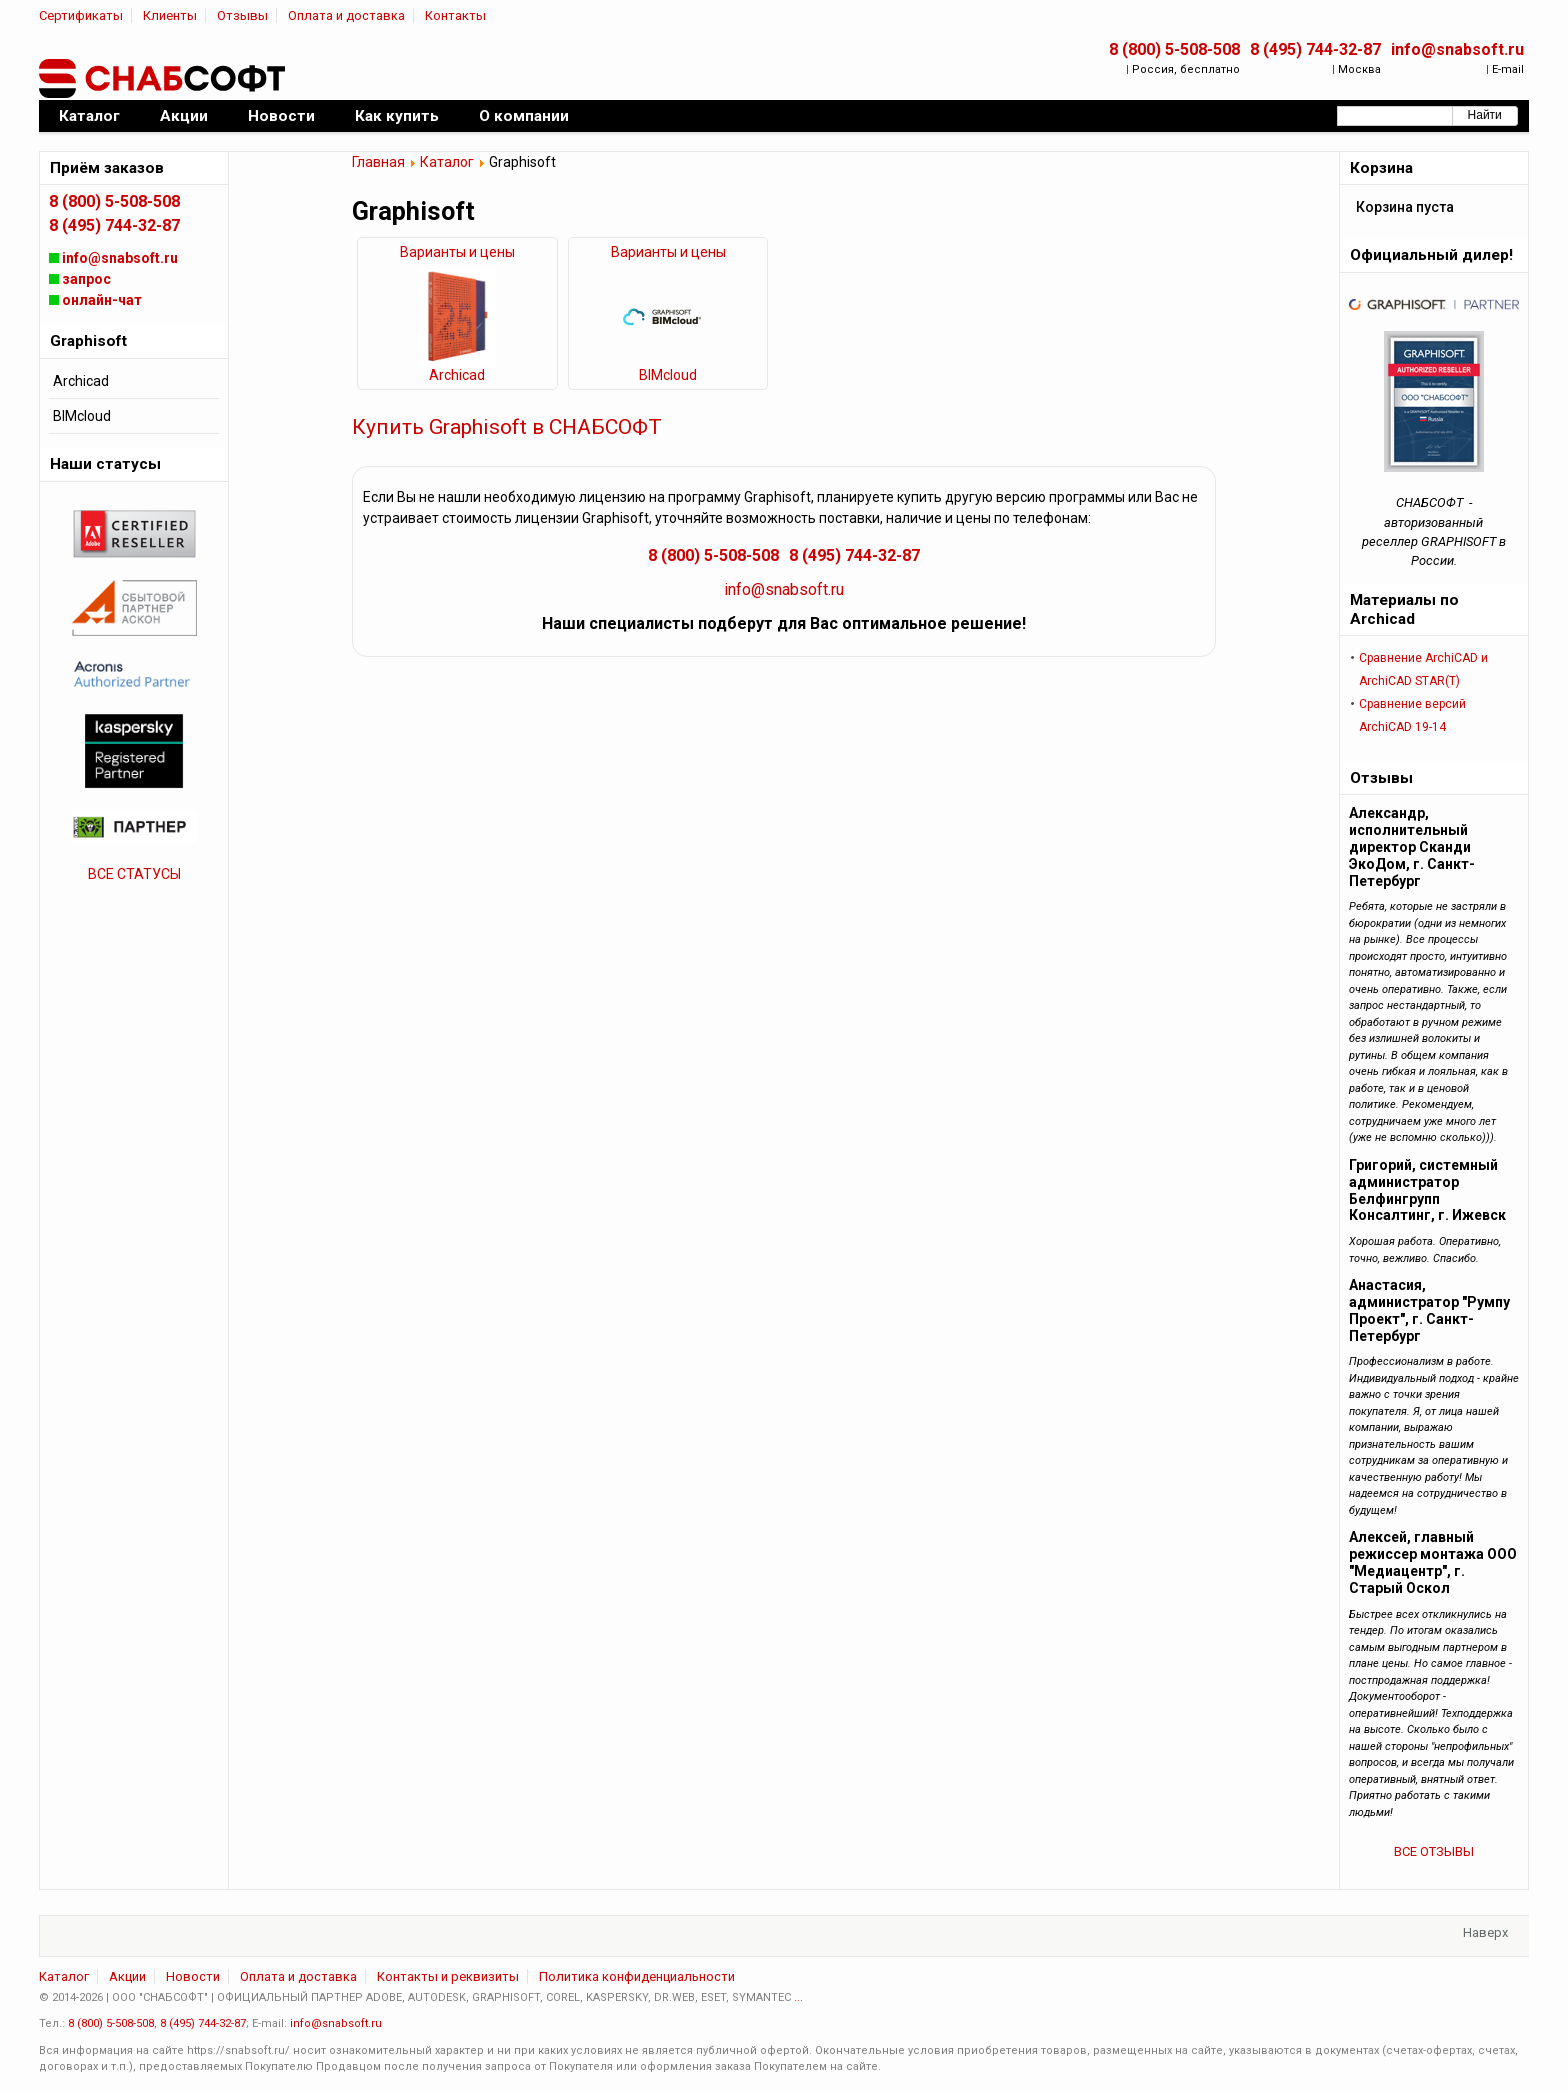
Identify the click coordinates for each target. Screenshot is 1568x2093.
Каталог (447, 162)
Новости (193, 1976)
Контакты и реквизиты (448, 1976)
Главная (378, 162)
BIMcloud (668, 375)
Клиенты (170, 15)
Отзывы (242, 15)
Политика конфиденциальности (637, 1976)
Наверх (1485, 1932)
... (798, 1997)
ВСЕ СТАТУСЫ (134, 874)
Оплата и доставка (346, 15)
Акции (127, 1976)
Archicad (457, 375)
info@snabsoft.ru (1457, 49)
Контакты (455, 15)
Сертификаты (81, 15)
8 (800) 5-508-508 (1174, 49)
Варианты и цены (457, 252)
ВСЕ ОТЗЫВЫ (1434, 1851)
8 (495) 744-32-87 (1315, 49)
